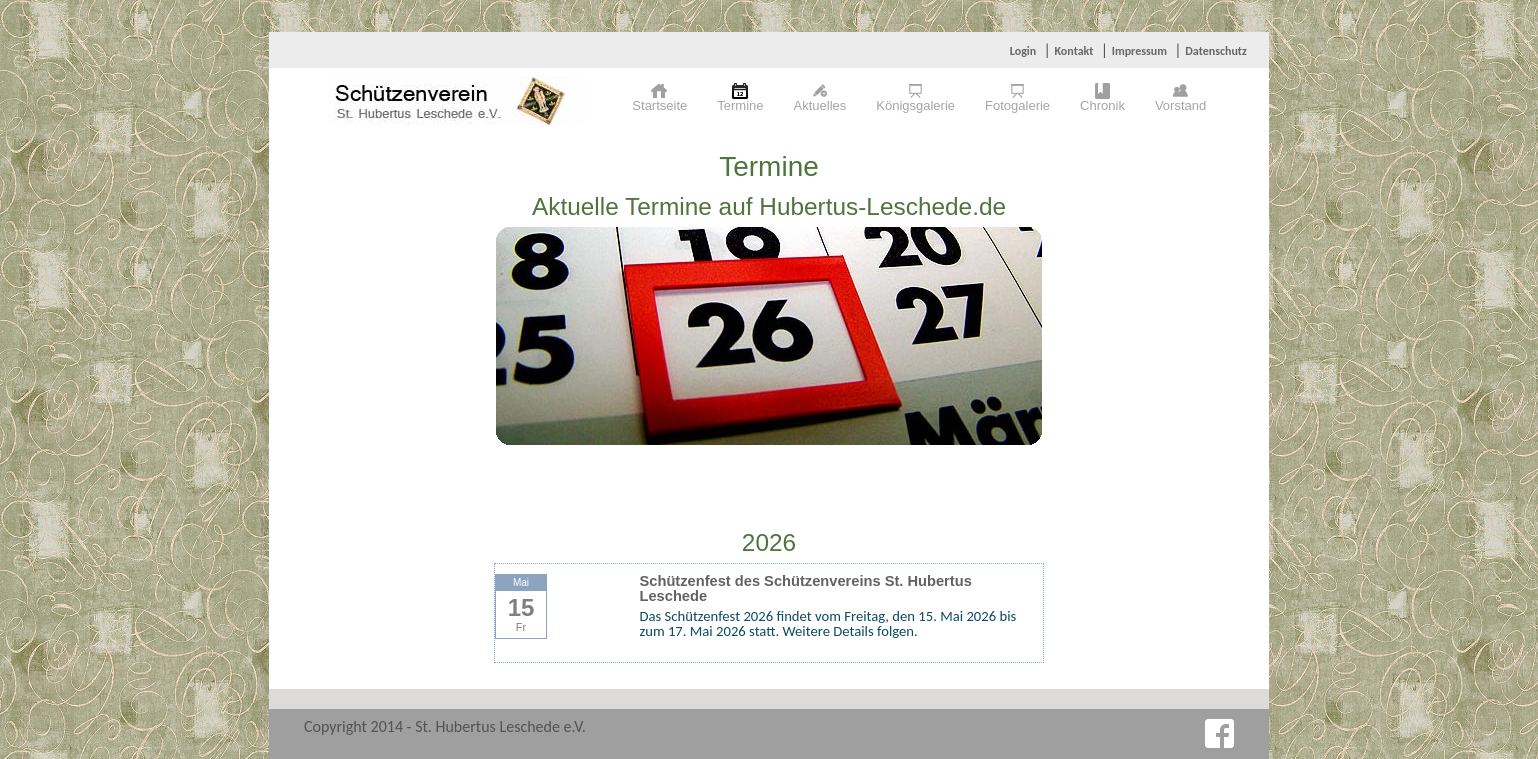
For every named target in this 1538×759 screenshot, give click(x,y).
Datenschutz (1216, 51)
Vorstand (1180, 105)
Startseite (659, 105)
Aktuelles (820, 105)
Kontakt (1073, 51)
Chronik (1102, 105)
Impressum (1139, 51)
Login (1023, 51)
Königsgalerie (915, 105)
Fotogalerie (1017, 105)
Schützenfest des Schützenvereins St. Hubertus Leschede (806, 588)
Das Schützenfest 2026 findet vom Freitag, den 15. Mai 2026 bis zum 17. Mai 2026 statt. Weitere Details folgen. (828, 623)
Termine (740, 105)
